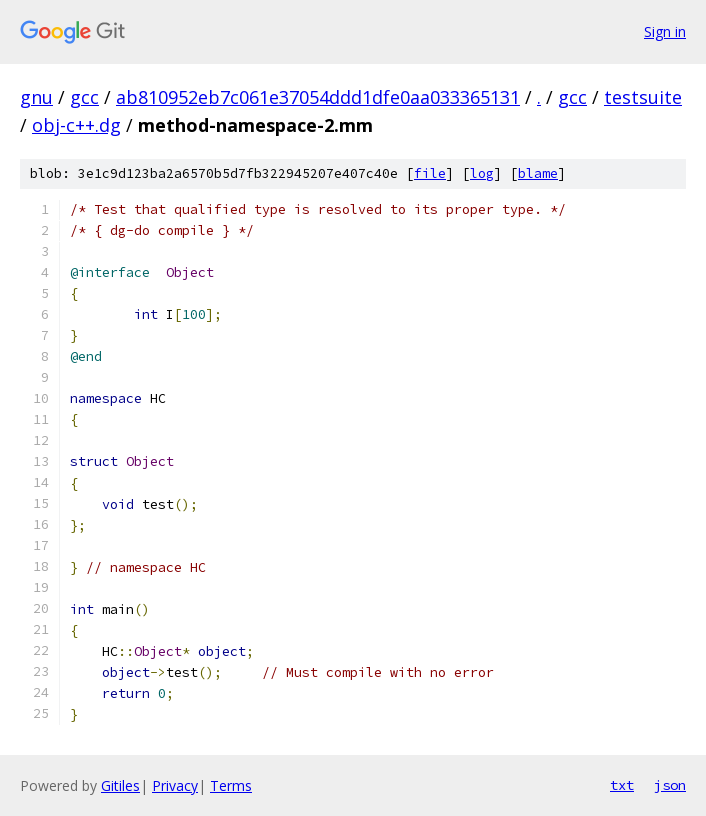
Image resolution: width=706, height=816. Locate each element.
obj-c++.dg (76, 125)
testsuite (643, 97)
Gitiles (120, 785)
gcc (84, 97)
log (482, 173)
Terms (231, 785)
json (670, 785)
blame (538, 173)
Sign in (665, 31)
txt (622, 785)
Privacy (175, 785)
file (430, 173)
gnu (36, 97)
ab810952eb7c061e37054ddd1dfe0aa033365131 (318, 97)
